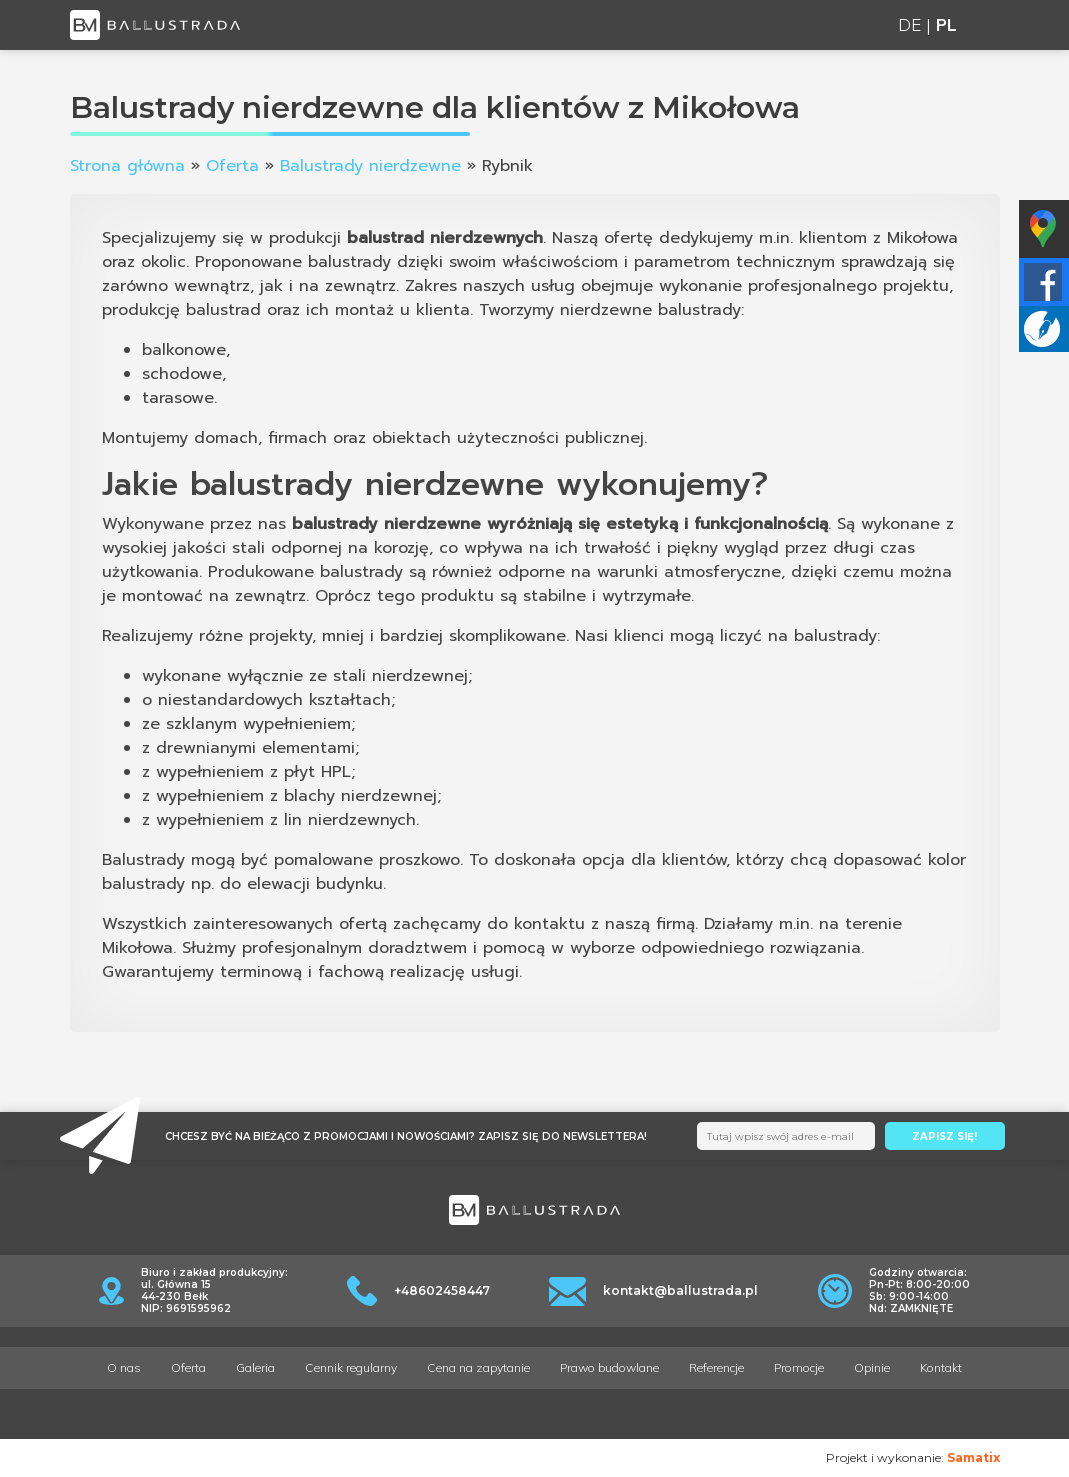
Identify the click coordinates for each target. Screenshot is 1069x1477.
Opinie (872, 1367)
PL (946, 24)
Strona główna (127, 166)
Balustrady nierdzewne (370, 166)
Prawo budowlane (609, 1367)
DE (909, 24)
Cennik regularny (351, 1367)
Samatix (973, 1457)
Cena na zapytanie (478, 1367)
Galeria (255, 1367)
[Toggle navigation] (988, 25)
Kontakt (941, 1367)
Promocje (799, 1367)
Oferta (232, 166)
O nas (124, 1367)
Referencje (716, 1367)
